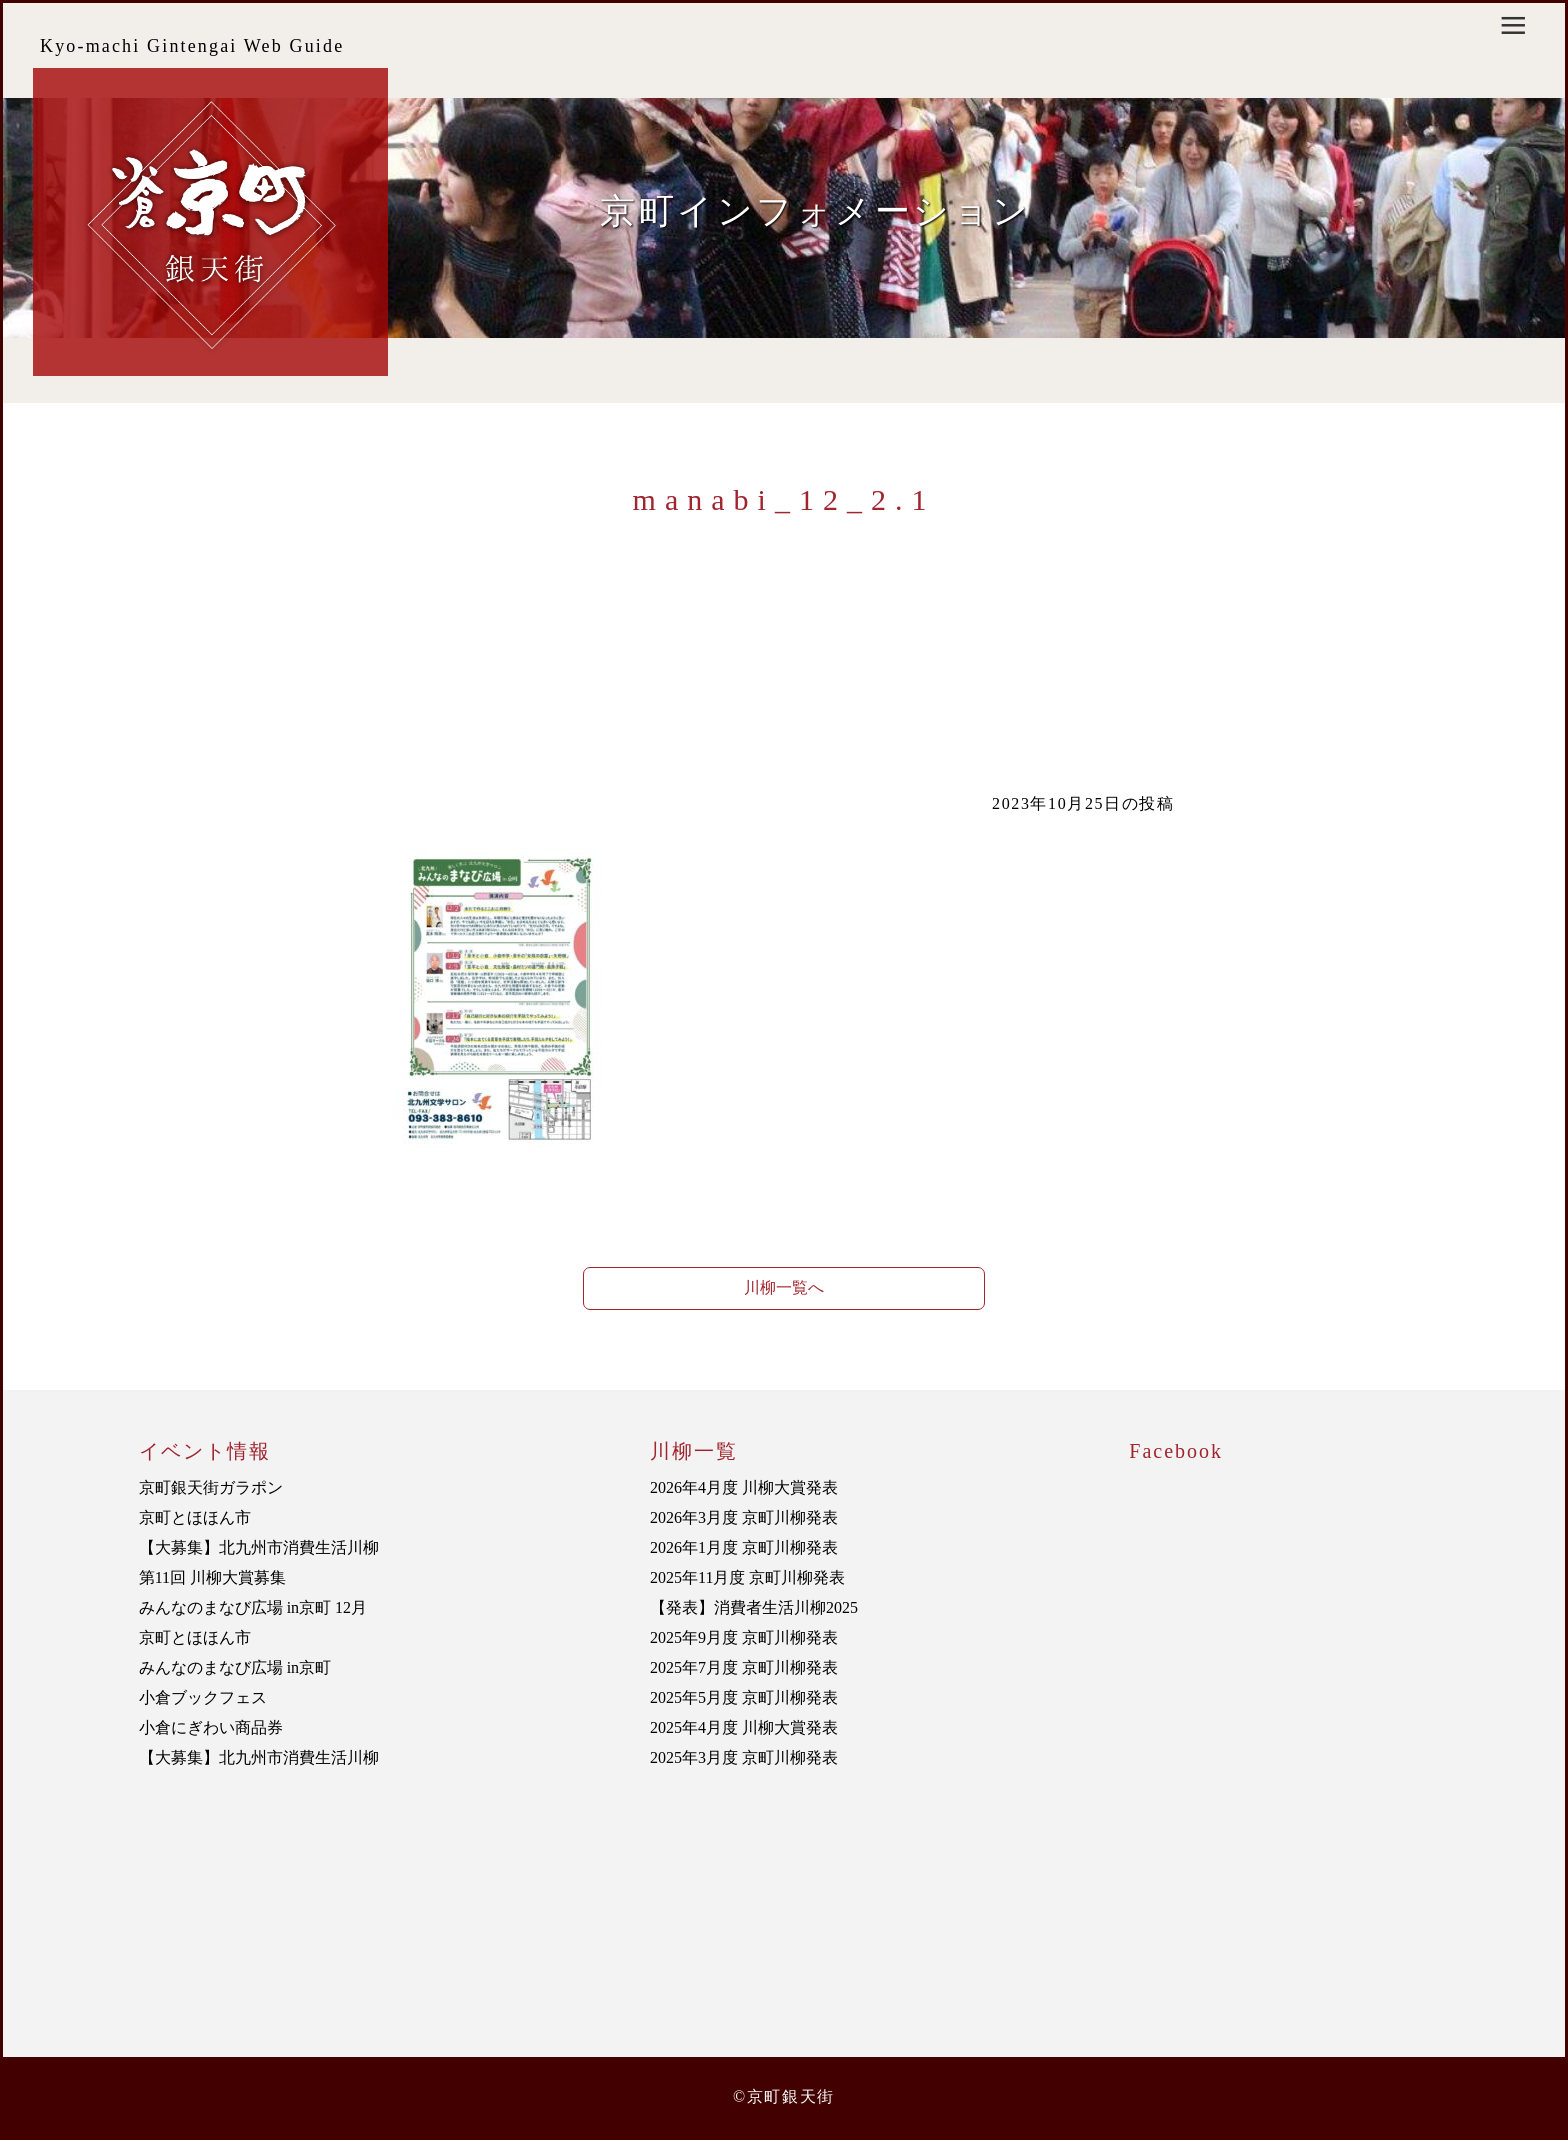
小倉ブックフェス (203, 1697)
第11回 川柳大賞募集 (212, 1577)
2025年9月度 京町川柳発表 (744, 1637)
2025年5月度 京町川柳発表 (744, 1697)
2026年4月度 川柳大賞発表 (744, 1487)
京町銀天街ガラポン (211, 1487)
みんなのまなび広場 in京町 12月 (253, 1607)
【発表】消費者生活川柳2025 (754, 1607)
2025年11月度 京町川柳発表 (747, 1577)
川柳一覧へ (784, 1287)
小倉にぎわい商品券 (211, 1727)
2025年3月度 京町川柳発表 (744, 1757)
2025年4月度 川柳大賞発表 (744, 1727)
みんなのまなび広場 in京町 (235, 1667)
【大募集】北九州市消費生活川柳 (259, 1547)
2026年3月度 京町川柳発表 (744, 1517)
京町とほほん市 (195, 1517)
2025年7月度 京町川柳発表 (744, 1667)
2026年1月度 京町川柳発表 (744, 1547)
